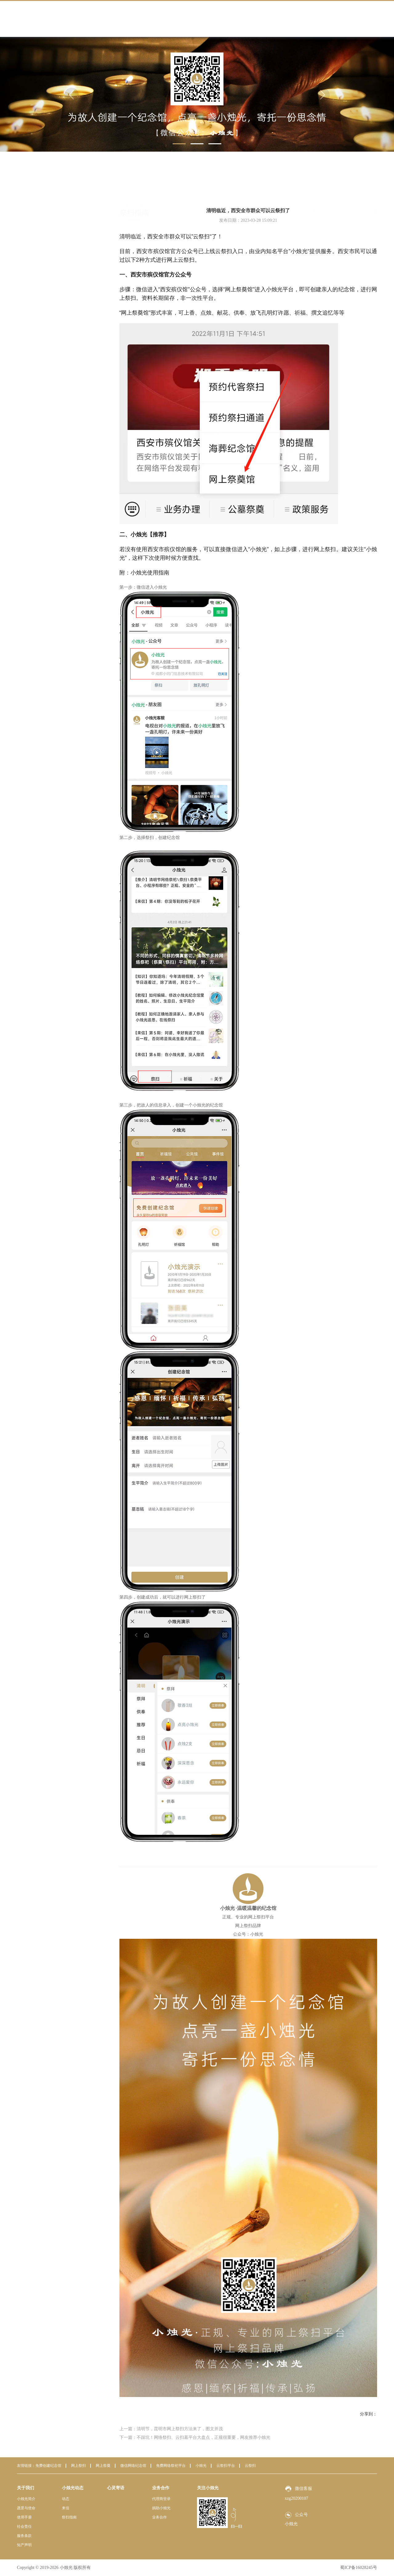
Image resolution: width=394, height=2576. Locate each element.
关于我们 (25, 2488)
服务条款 (24, 2536)
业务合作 (160, 2488)
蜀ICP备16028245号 (358, 2567)
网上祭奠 (103, 2465)
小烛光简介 (26, 2499)
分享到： (368, 2414)
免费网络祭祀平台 (171, 2465)
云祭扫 (250, 2465)
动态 (49, 207)
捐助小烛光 (161, 2508)
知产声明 (24, 2545)
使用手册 (24, 2517)
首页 (324, 185)
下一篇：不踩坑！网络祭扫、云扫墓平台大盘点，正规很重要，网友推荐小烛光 (194, 2437)
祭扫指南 (53, 234)
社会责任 (24, 2526)
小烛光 (201, 2465)
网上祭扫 (78, 2465)
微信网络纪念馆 (133, 2465)
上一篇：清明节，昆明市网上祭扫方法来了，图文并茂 (171, 2429)
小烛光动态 (344, 185)
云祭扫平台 (225, 2465)
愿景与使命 (26, 2508)
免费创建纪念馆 (48, 2465)
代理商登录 (161, 2499)
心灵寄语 (115, 2488)
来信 (49, 220)
